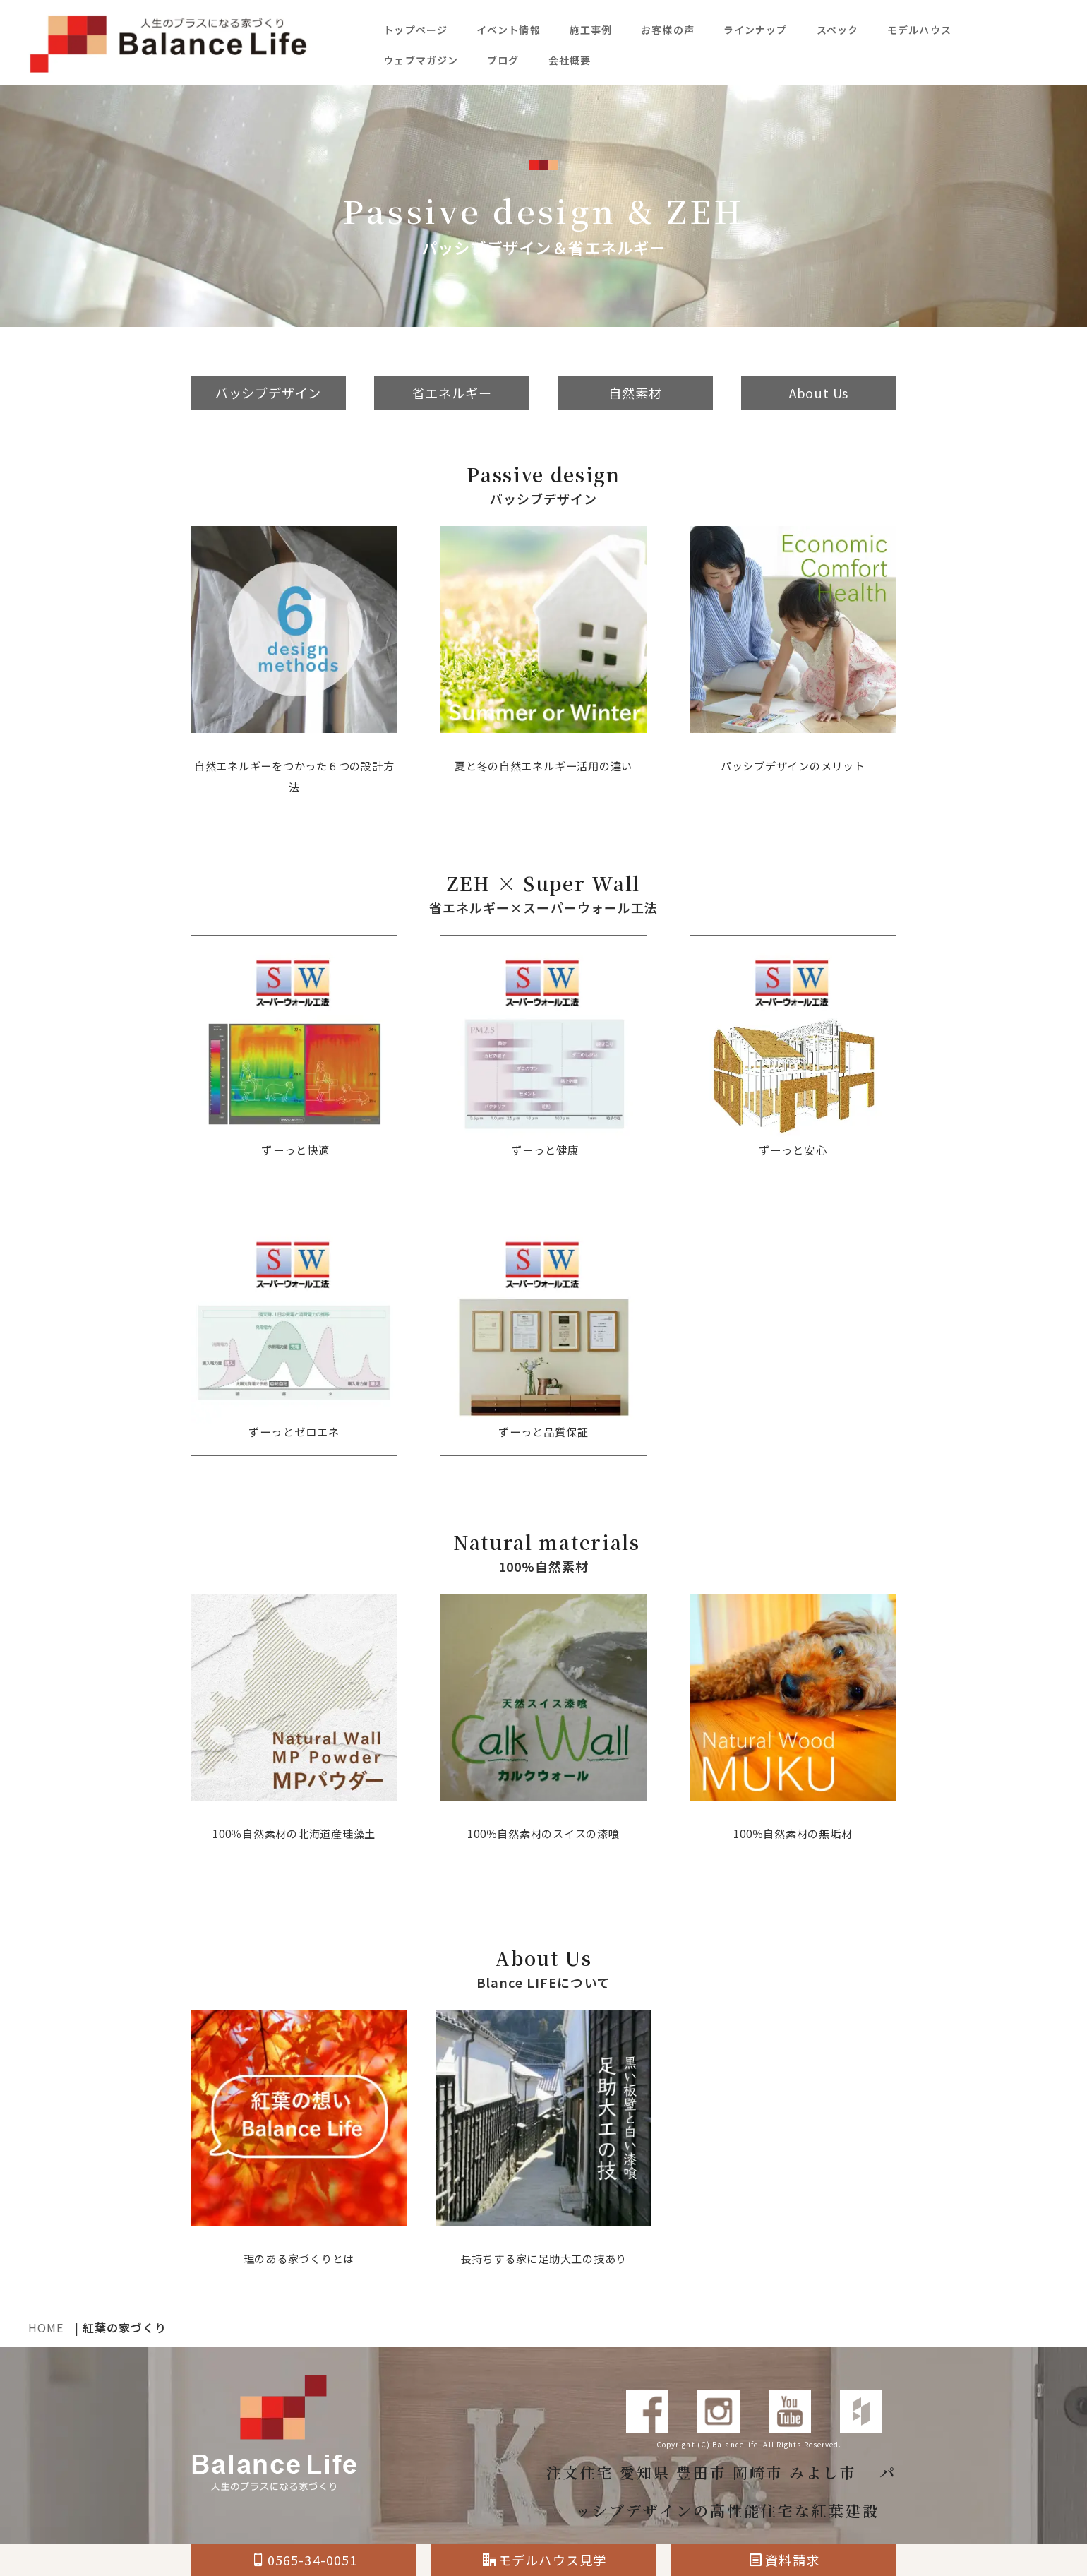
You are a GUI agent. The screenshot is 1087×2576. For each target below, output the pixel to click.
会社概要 (569, 60)
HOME (46, 2327)
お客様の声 (668, 30)
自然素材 (634, 392)
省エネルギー (452, 392)
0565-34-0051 (304, 2560)
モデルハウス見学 (544, 2560)
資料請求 (784, 2560)
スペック (837, 30)
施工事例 (591, 30)
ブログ (503, 60)
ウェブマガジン (420, 60)
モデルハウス (919, 30)
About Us (818, 392)
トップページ (415, 30)
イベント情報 (508, 30)
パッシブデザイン (268, 392)
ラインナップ (755, 30)
